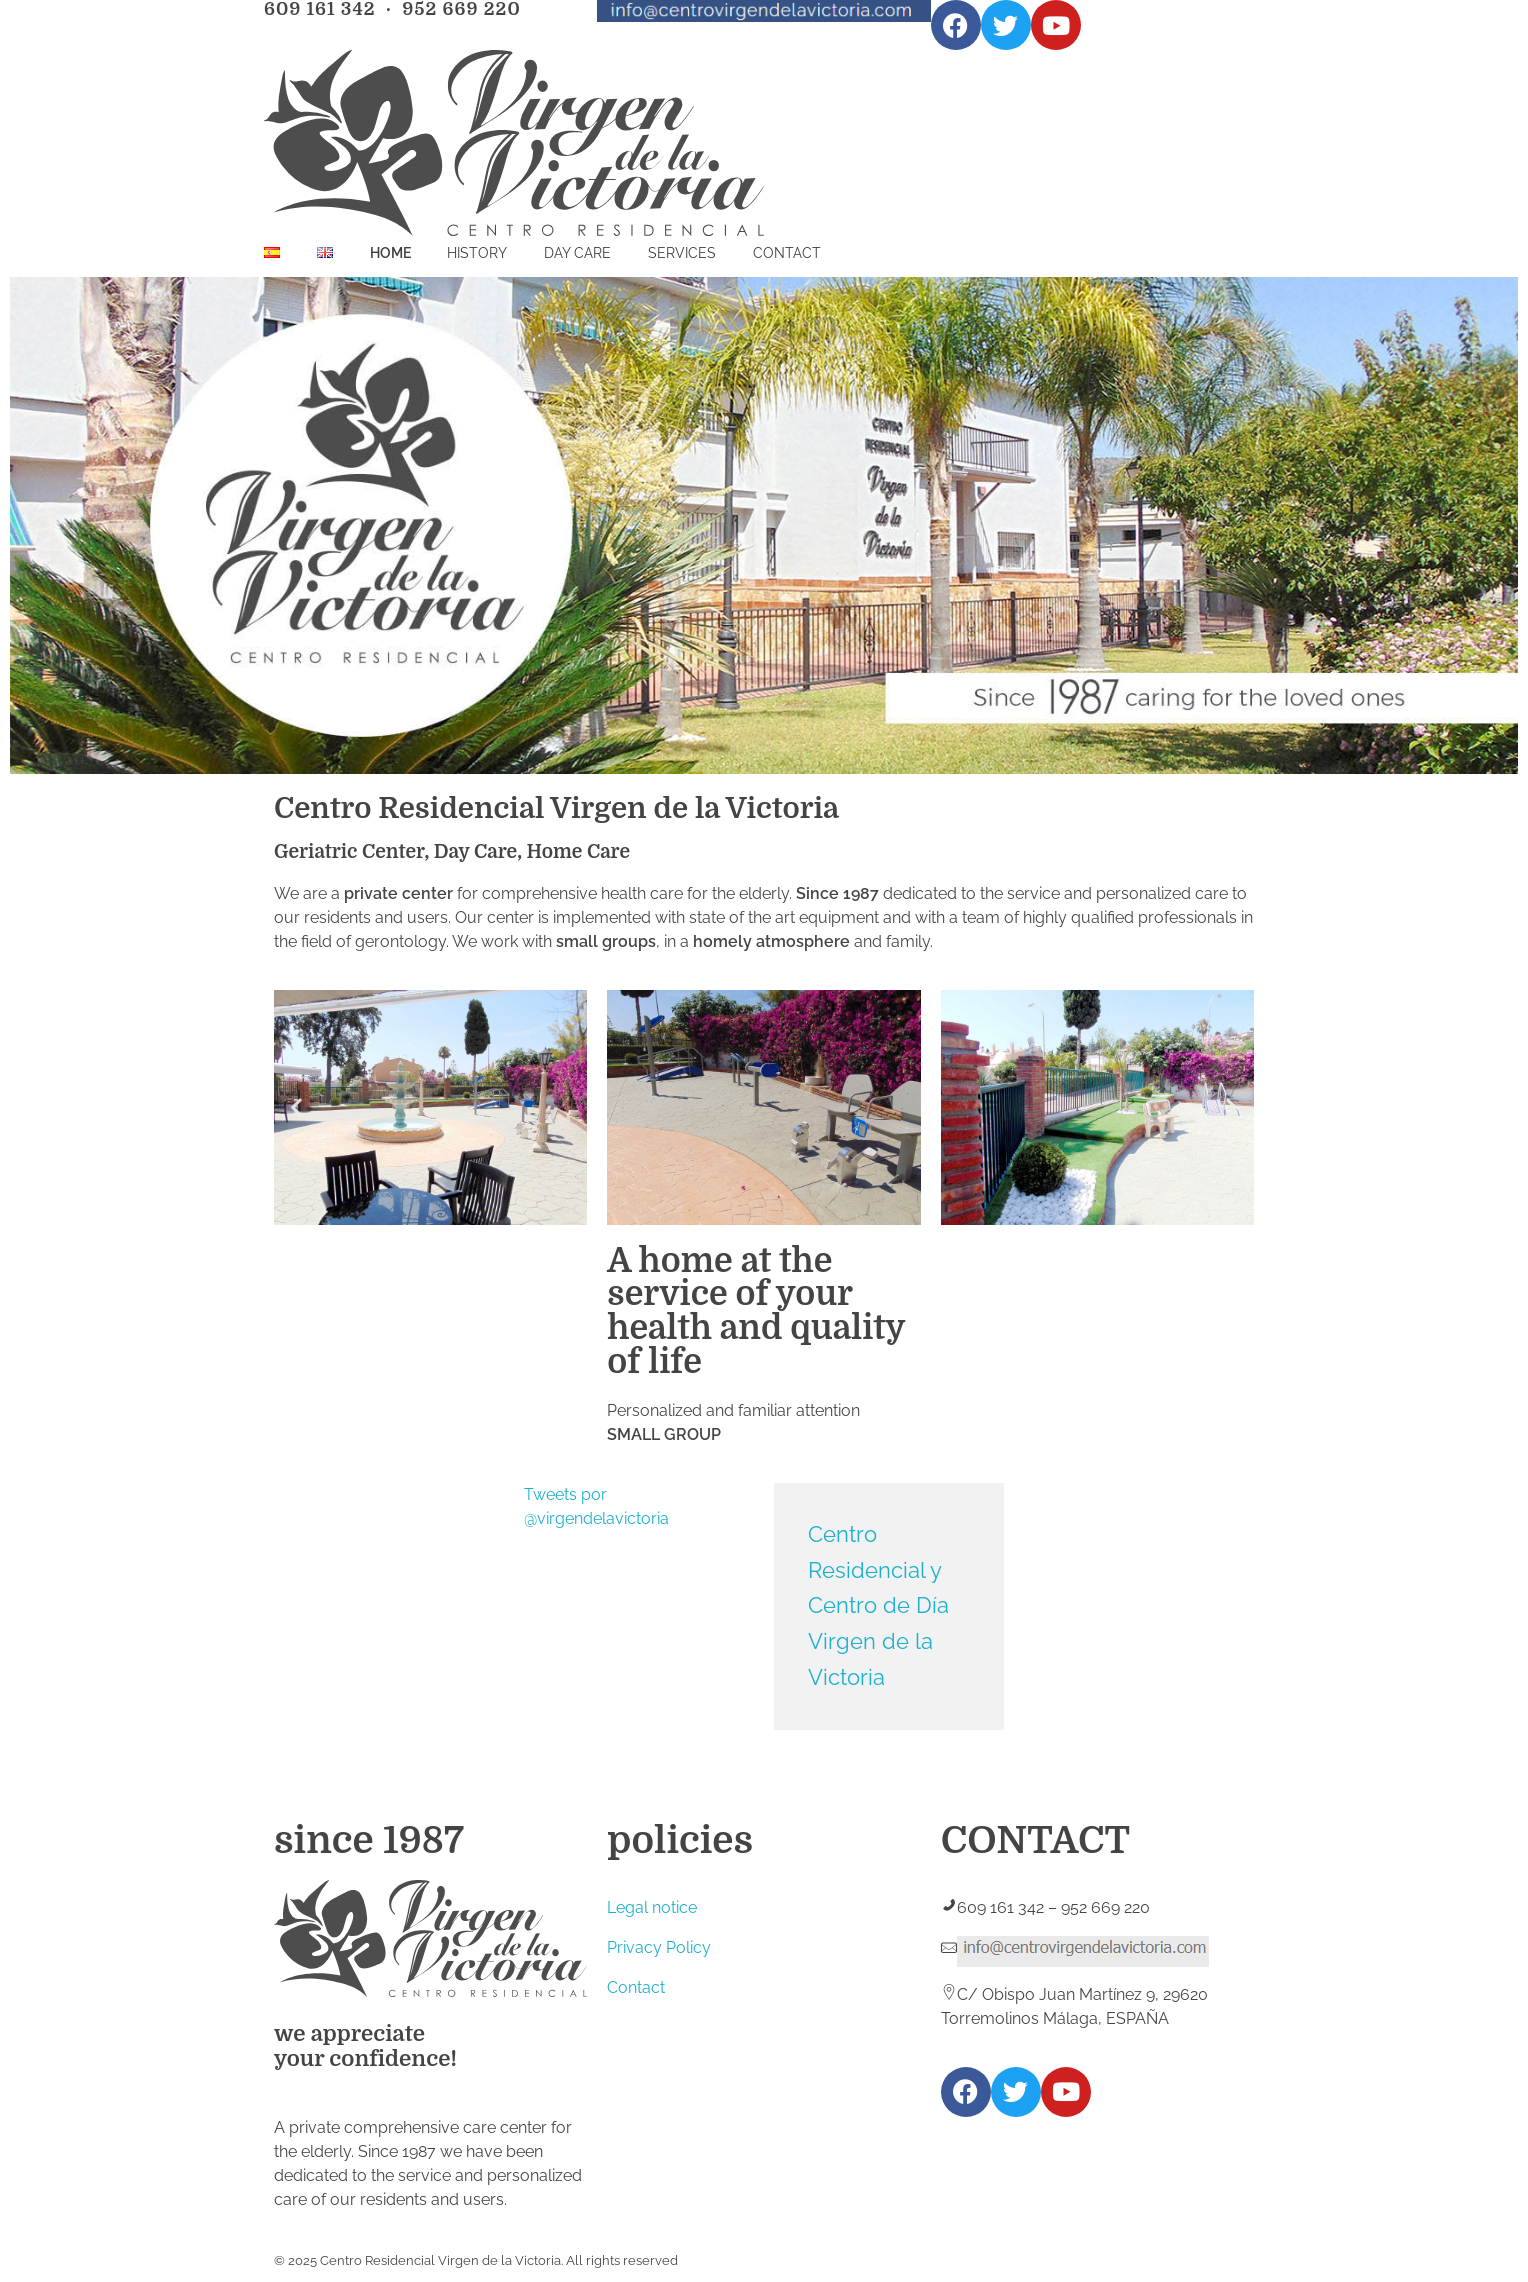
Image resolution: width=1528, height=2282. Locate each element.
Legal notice (652, 1907)
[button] (296, 1107)
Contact (636, 1987)
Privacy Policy (659, 1947)
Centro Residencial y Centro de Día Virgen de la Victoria (878, 1605)
